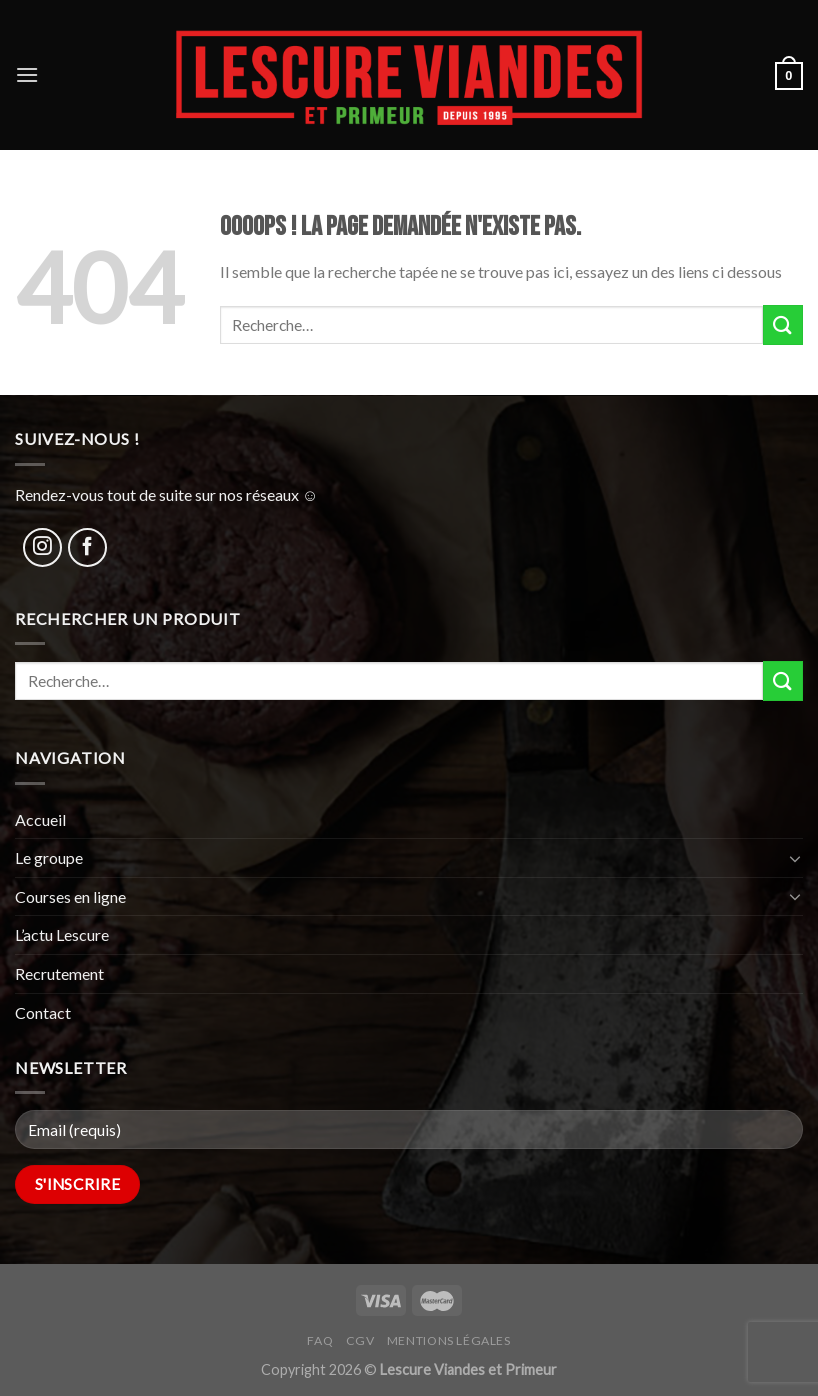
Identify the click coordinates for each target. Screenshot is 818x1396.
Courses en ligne (70, 896)
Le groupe (49, 857)
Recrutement (59, 973)
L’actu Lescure (62, 934)
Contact (43, 1012)
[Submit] (783, 324)
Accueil (40, 819)
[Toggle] (795, 858)
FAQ (320, 1340)
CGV (360, 1340)
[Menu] (27, 74)
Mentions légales (449, 1340)
